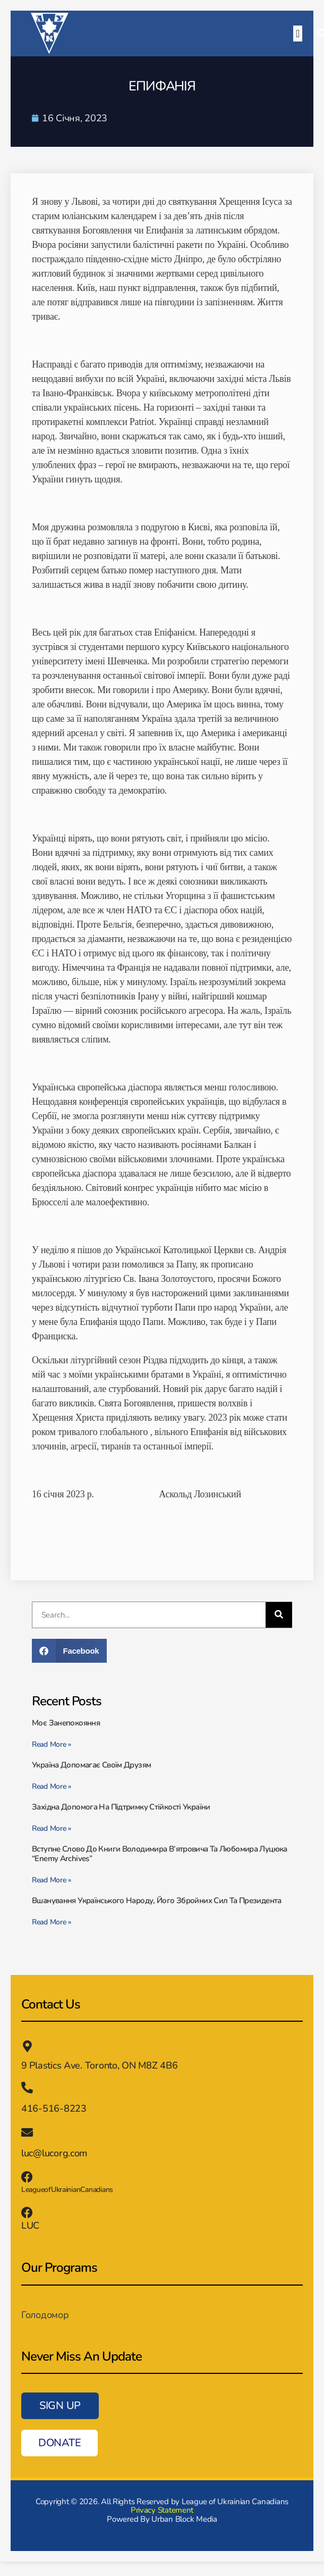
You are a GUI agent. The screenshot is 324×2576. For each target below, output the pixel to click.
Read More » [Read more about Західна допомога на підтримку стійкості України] (51, 1828)
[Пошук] (279, 1615)
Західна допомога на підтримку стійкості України (121, 1807)
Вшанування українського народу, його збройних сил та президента (157, 1900)
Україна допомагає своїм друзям (91, 1765)
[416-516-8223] (27, 2088)
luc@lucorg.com (54, 2153)
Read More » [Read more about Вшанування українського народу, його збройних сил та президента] (51, 1922)
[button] (297, 33)
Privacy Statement (162, 2510)
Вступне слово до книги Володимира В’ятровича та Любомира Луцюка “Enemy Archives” (159, 1854)
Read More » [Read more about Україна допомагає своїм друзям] (51, 1786)
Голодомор (45, 2314)
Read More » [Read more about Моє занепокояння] (51, 1744)
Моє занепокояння (66, 1723)
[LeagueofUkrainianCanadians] (27, 2177)
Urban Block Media (184, 2519)
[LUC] (27, 2213)
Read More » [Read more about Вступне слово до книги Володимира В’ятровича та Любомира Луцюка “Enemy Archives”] (51, 1880)
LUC (30, 2225)
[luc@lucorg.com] (27, 2132)
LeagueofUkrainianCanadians (67, 2190)
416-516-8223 (54, 2108)
